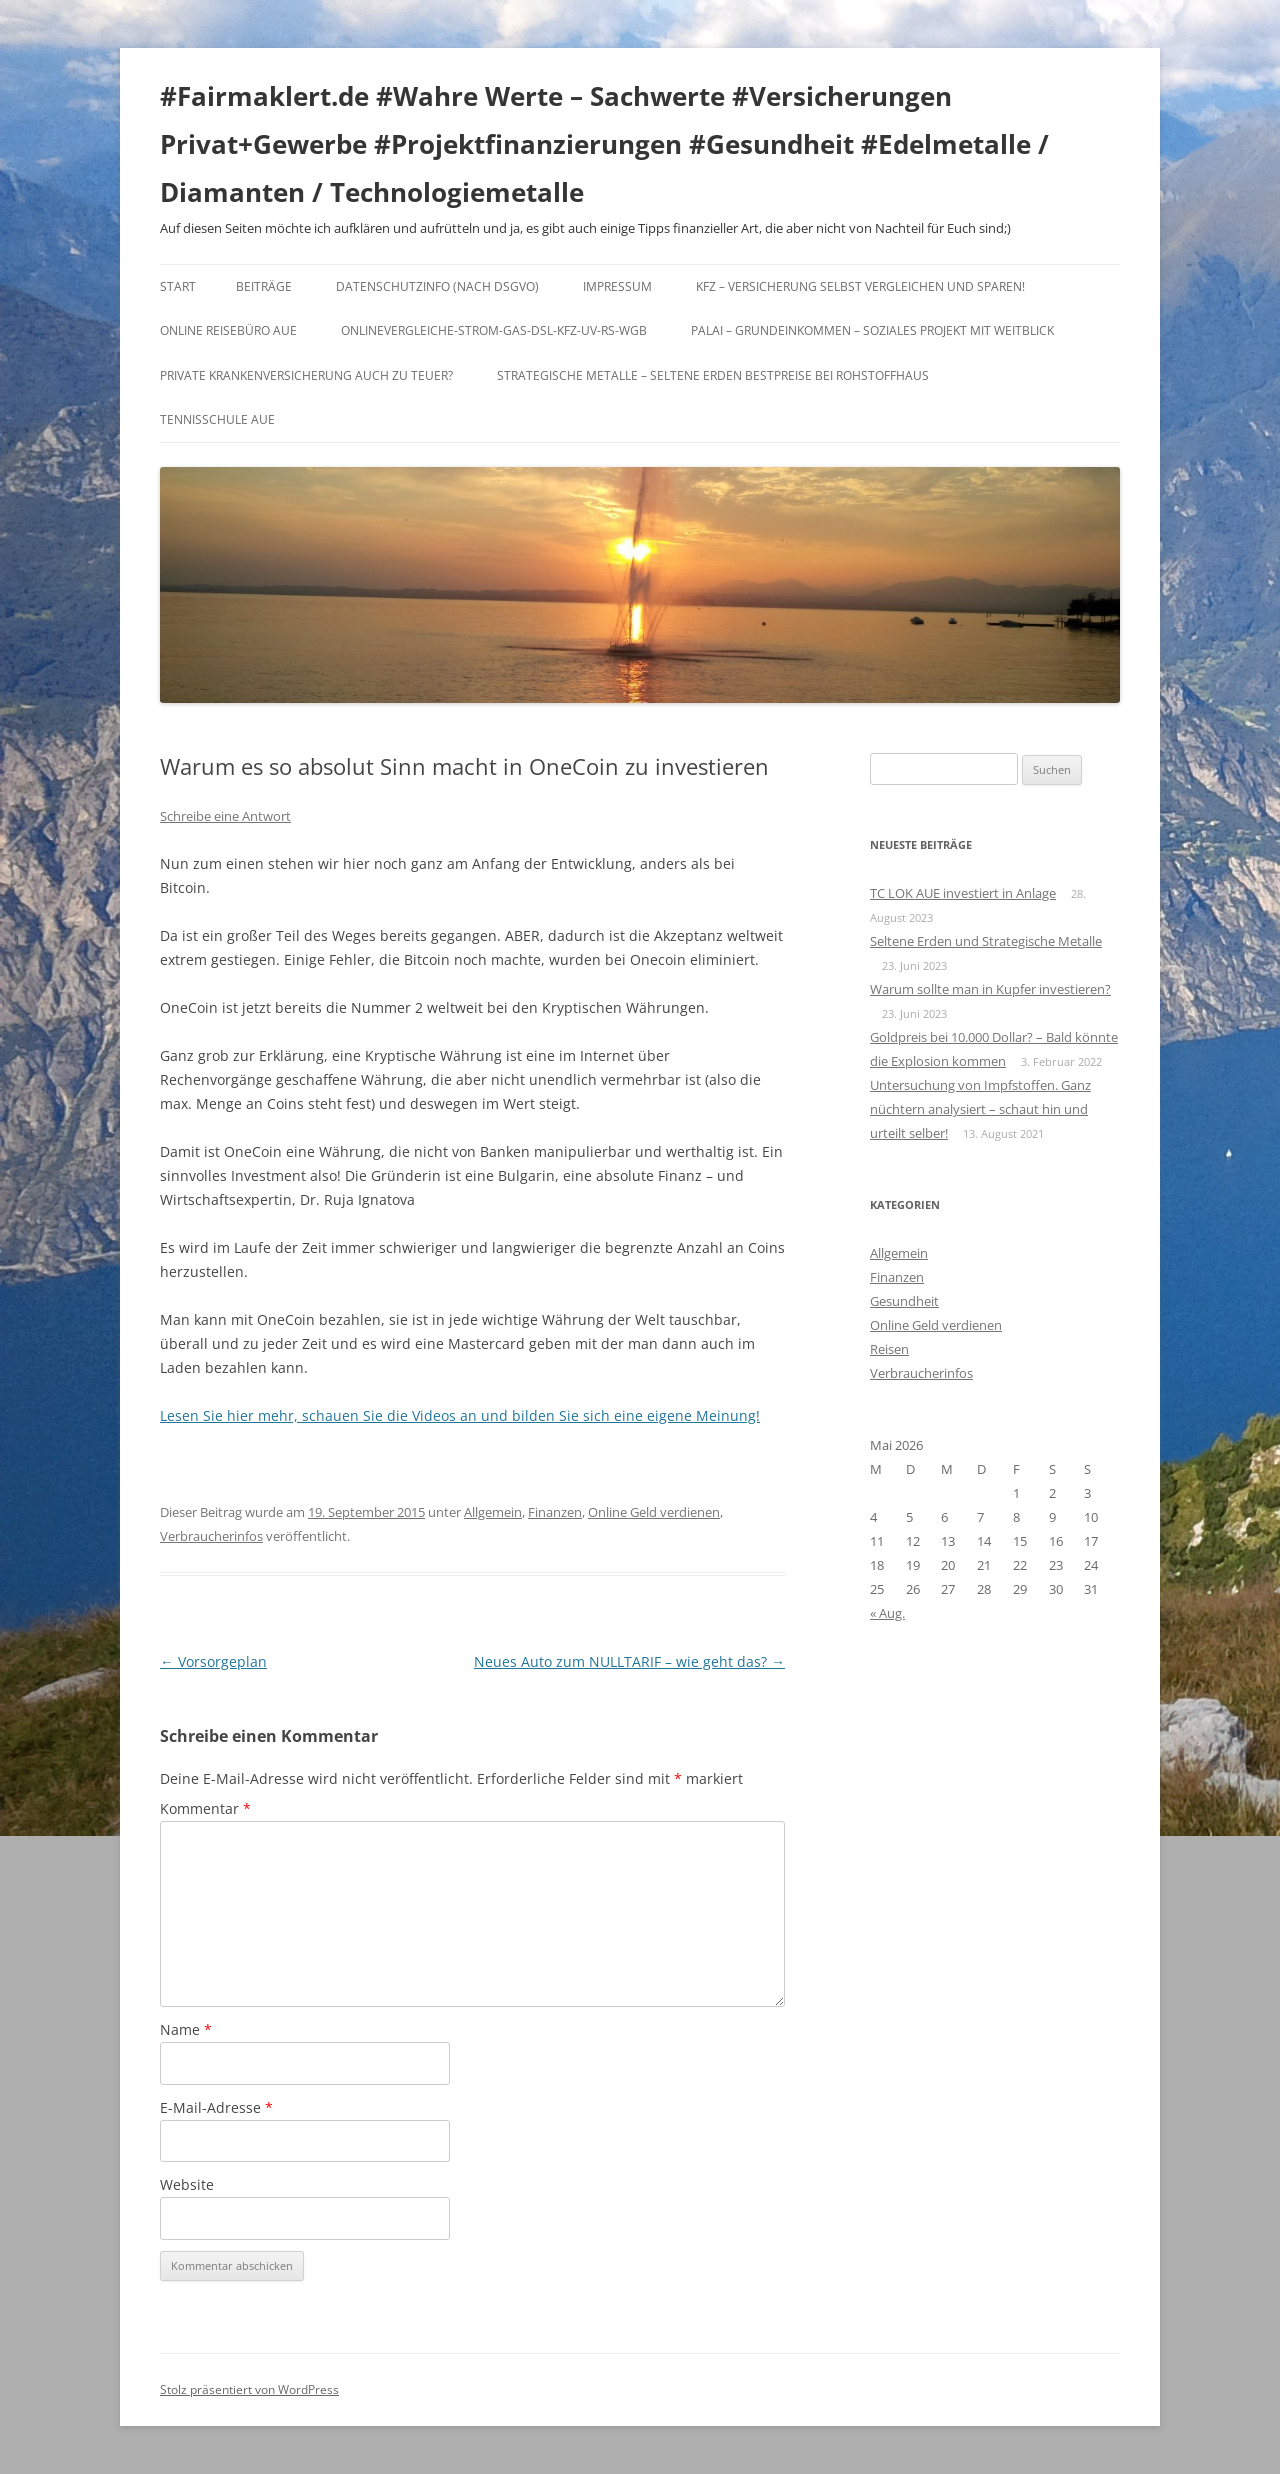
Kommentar (205, 1808)
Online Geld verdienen (654, 1512)
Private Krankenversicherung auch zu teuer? (306, 375)
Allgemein (493, 1512)
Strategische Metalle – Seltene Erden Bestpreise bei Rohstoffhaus (713, 375)
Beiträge (264, 286)
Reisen (889, 1349)
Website (187, 2184)
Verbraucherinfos (211, 1536)
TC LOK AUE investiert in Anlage (963, 893)
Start (178, 286)
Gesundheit (904, 1301)
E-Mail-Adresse (216, 2107)
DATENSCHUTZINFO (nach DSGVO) (437, 286)
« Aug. (887, 1613)
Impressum (617, 286)
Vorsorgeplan (213, 1661)
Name (186, 2029)
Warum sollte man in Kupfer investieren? (990, 989)
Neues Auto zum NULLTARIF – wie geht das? (629, 1661)
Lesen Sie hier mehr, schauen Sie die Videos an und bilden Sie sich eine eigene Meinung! (460, 1415)
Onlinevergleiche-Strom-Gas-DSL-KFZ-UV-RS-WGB (494, 330)
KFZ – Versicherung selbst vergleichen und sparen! (860, 286)
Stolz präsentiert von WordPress (249, 2389)
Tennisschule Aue (217, 419)
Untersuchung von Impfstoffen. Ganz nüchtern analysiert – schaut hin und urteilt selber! (980, 1109)
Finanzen (555, 1512)
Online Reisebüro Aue (228, 330)
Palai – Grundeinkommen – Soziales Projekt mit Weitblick (872, 330)
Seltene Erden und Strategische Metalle (986, 941)
